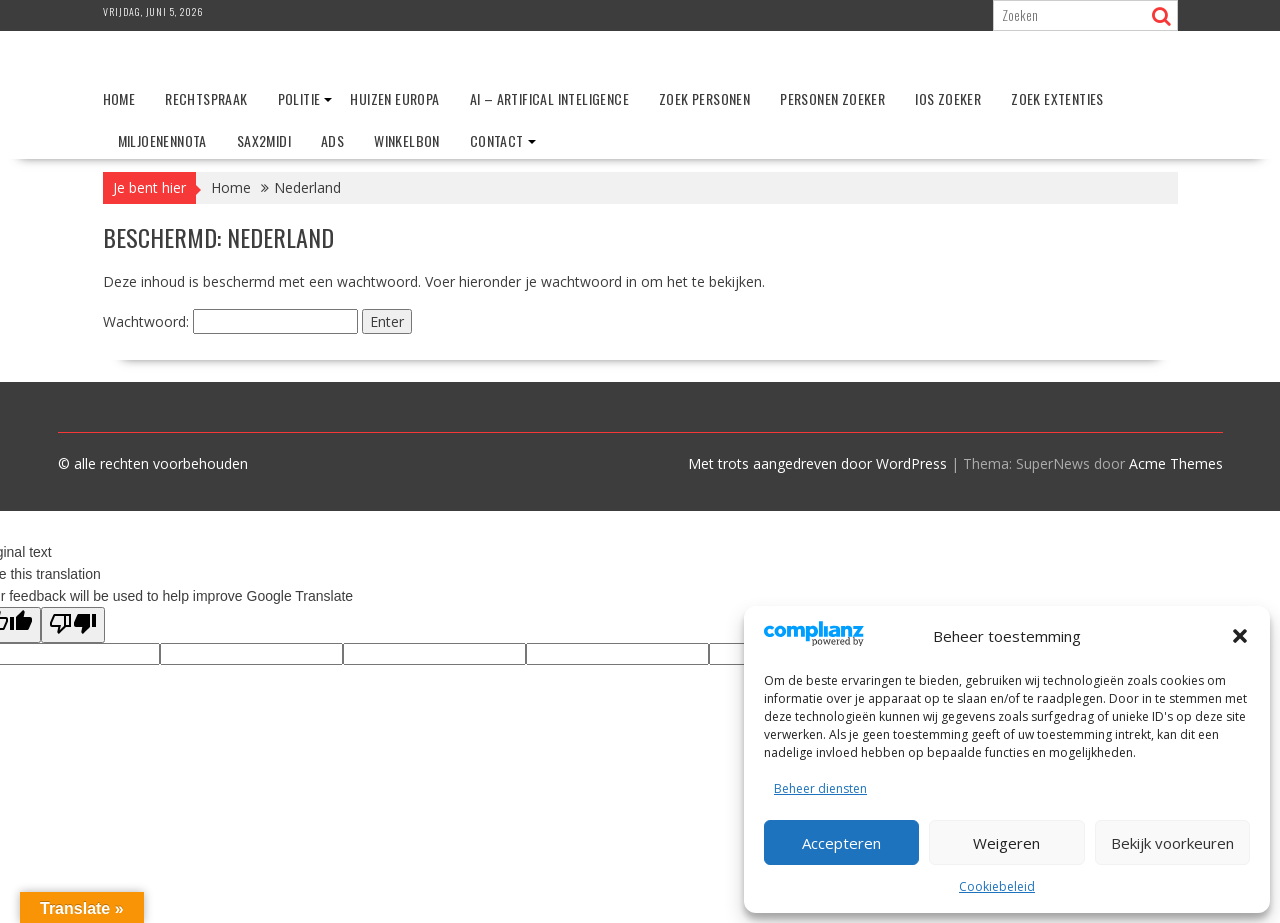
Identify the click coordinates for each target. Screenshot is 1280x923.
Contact (497, 140)
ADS (332, 140)
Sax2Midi (264, 140)
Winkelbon (407, 140)
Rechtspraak (206, 98)
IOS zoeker (948, 98)
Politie (299, 98)
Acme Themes (1176, 463)
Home (119, 98)
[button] (1240, 636)
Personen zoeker (832, 98)
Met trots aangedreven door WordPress (817, 463)
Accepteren (841, 843)
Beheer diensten (820, 788)
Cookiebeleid (997, 886)
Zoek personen (704, 98)
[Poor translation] (73, 625)
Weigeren (1006, 843)
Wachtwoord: (230, 321)
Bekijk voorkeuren (1172, 843)
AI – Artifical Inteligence (549, 98)
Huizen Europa (394, 98)
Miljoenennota (162, 140)
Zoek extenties (1057, 98)
